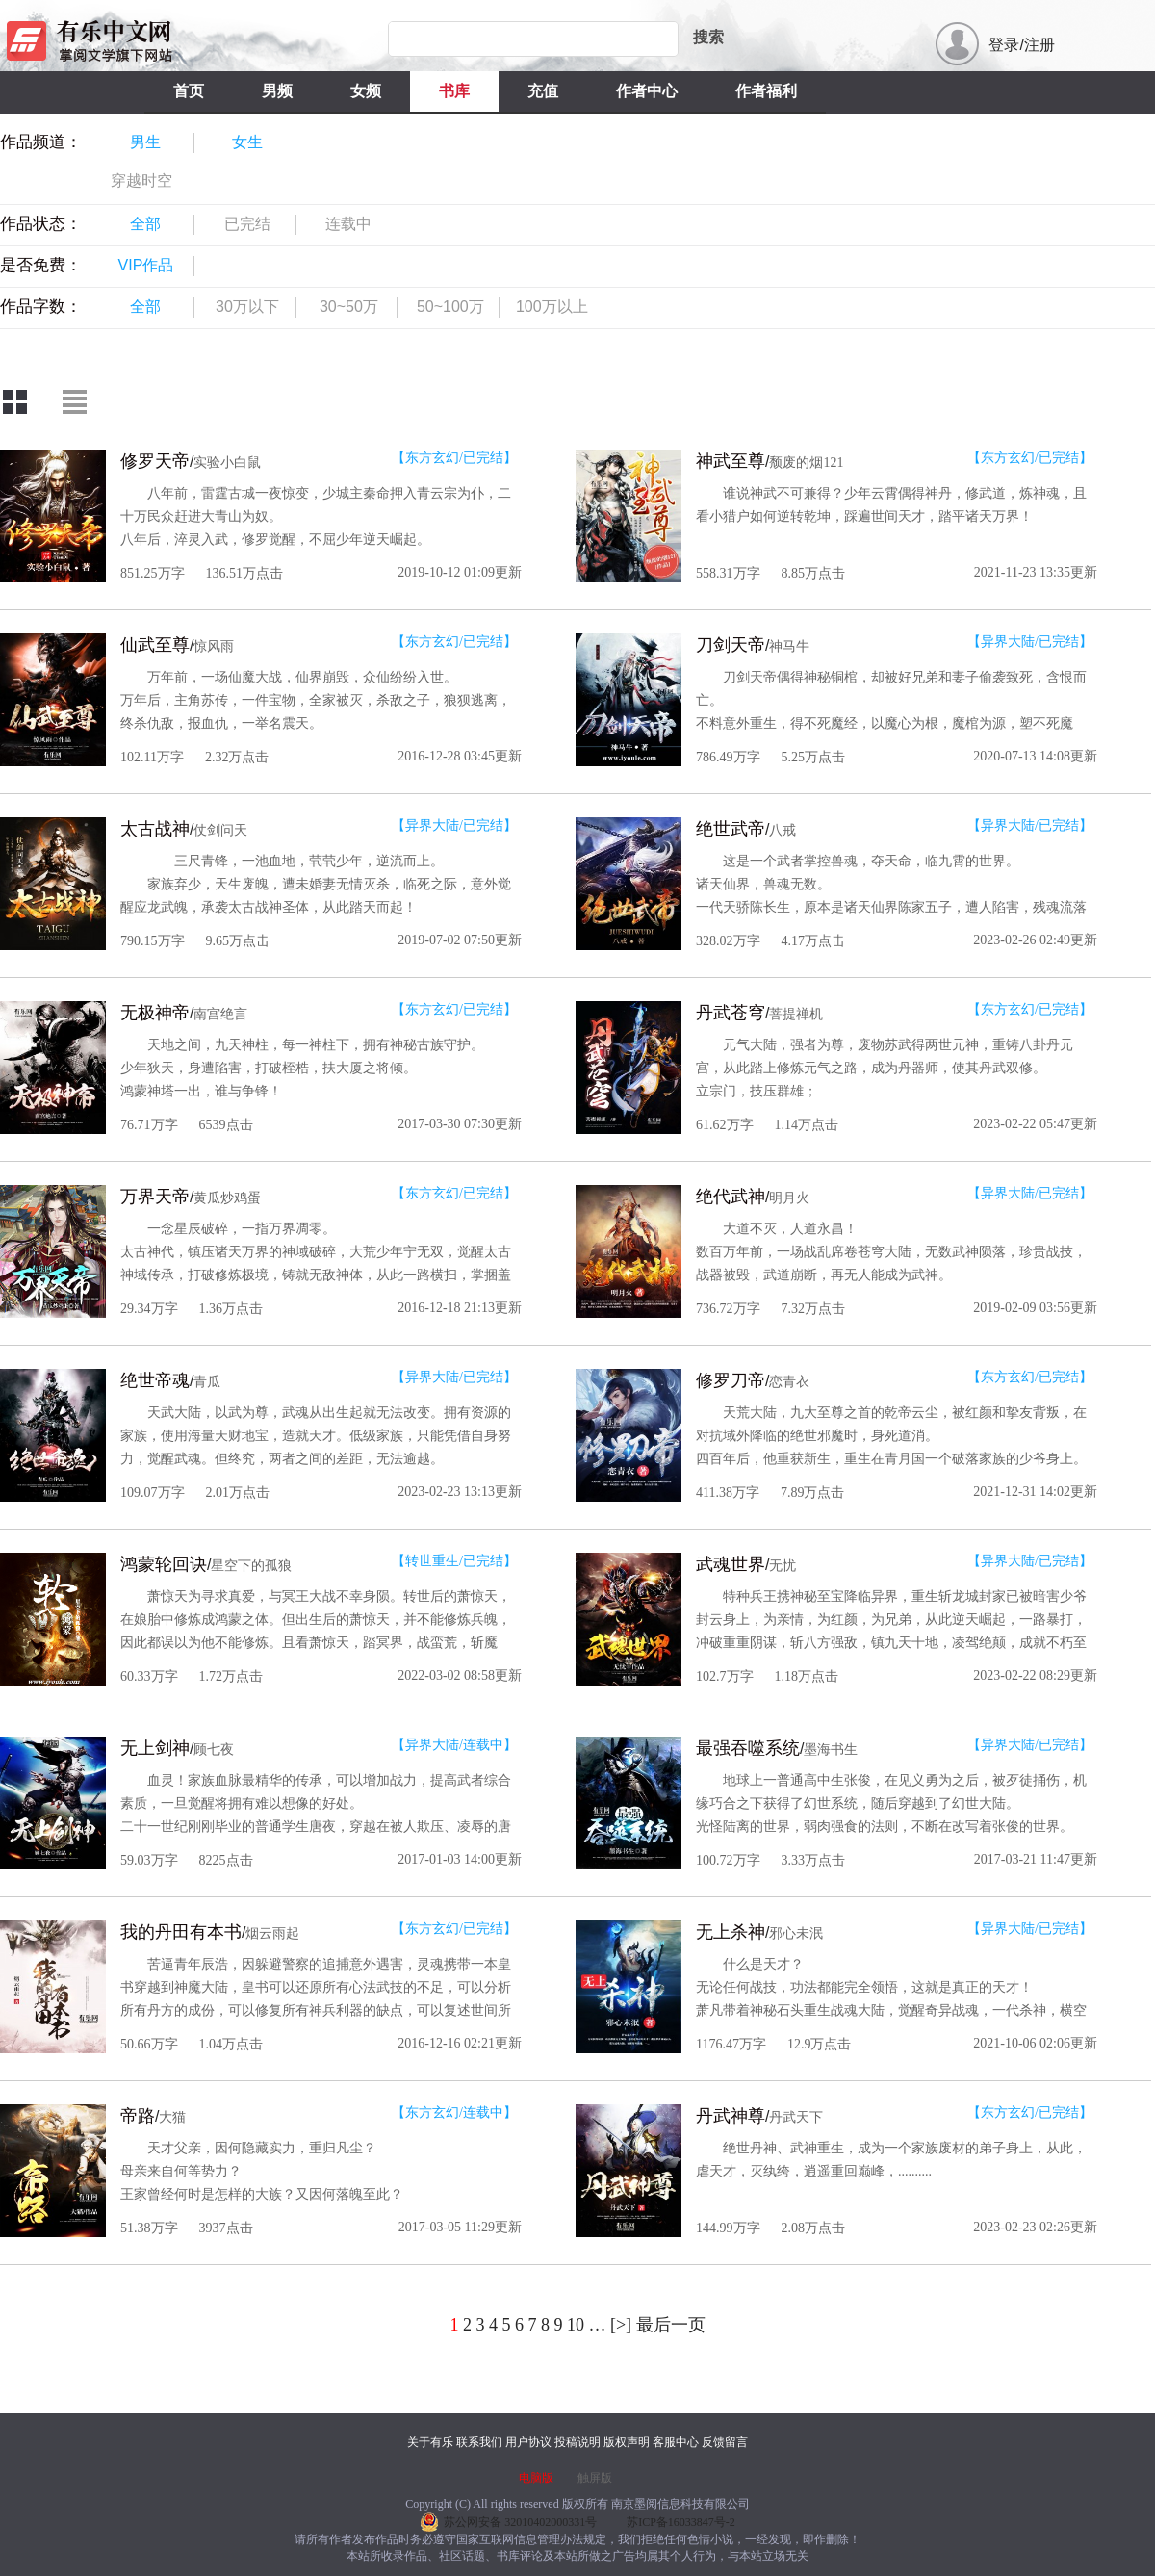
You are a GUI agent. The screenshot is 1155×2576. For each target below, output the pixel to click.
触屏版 (595, 2478)
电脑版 (536, 2478)
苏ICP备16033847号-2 (681, 2522)
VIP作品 (146, 265)
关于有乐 (430, 2442)
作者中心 (647, 91)
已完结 (247, 224)
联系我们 (479, 2442)
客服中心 (676, 2442)
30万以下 (247, 306)
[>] (620, 2324)
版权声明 (626, 2442)
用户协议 (528, 2442)
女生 (247, 142)
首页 (188, 91)
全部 (145, 224)
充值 (542, 91)
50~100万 (450, 306)
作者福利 (766, 91)
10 (575, 2324)
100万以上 (552, 306)
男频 (277, 91)
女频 (365, 91)
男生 (145, 142)
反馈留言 (725, 2442)
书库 (454, 91)
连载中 (348, 224)
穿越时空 (141, 180)
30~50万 (349, 306)
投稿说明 (577, 2442)
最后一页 (671, 2324)
